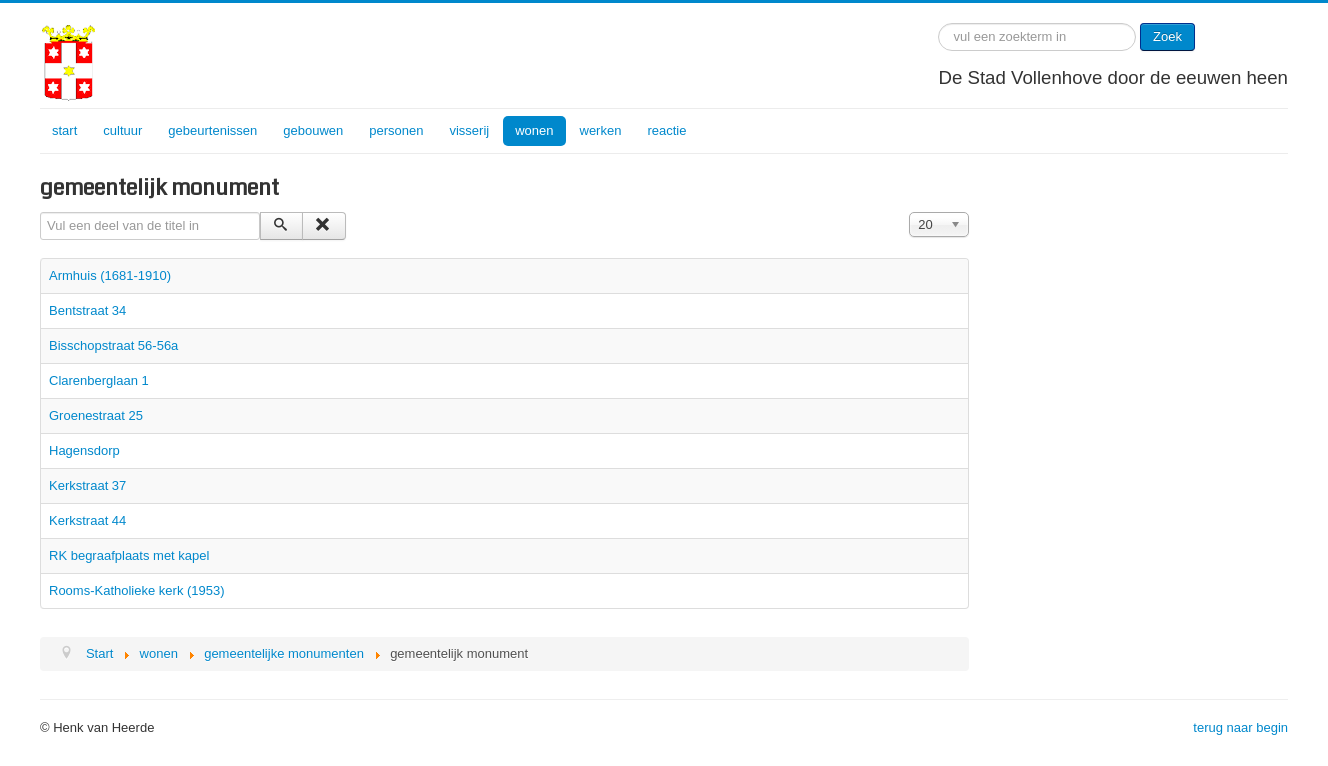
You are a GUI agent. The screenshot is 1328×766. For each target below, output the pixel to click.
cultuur (122, 130)
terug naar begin (1240, 727)
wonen (534, 130)
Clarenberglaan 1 (99, 380)
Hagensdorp (84, 450)
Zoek (1167, 36)
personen (396, 130)
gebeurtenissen (212, 130)
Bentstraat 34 (87, 310)
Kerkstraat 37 (87, 485)
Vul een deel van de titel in (40, 212)
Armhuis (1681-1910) (110, 275)
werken (601, 130)
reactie (666, 130)
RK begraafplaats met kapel (129, 555)
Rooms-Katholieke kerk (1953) (137, 590)
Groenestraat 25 (96, 415)
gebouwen (313, 130)
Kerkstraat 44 (87, 520)
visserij (469, 130)
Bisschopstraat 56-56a (113, 345)
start (64, 130)
